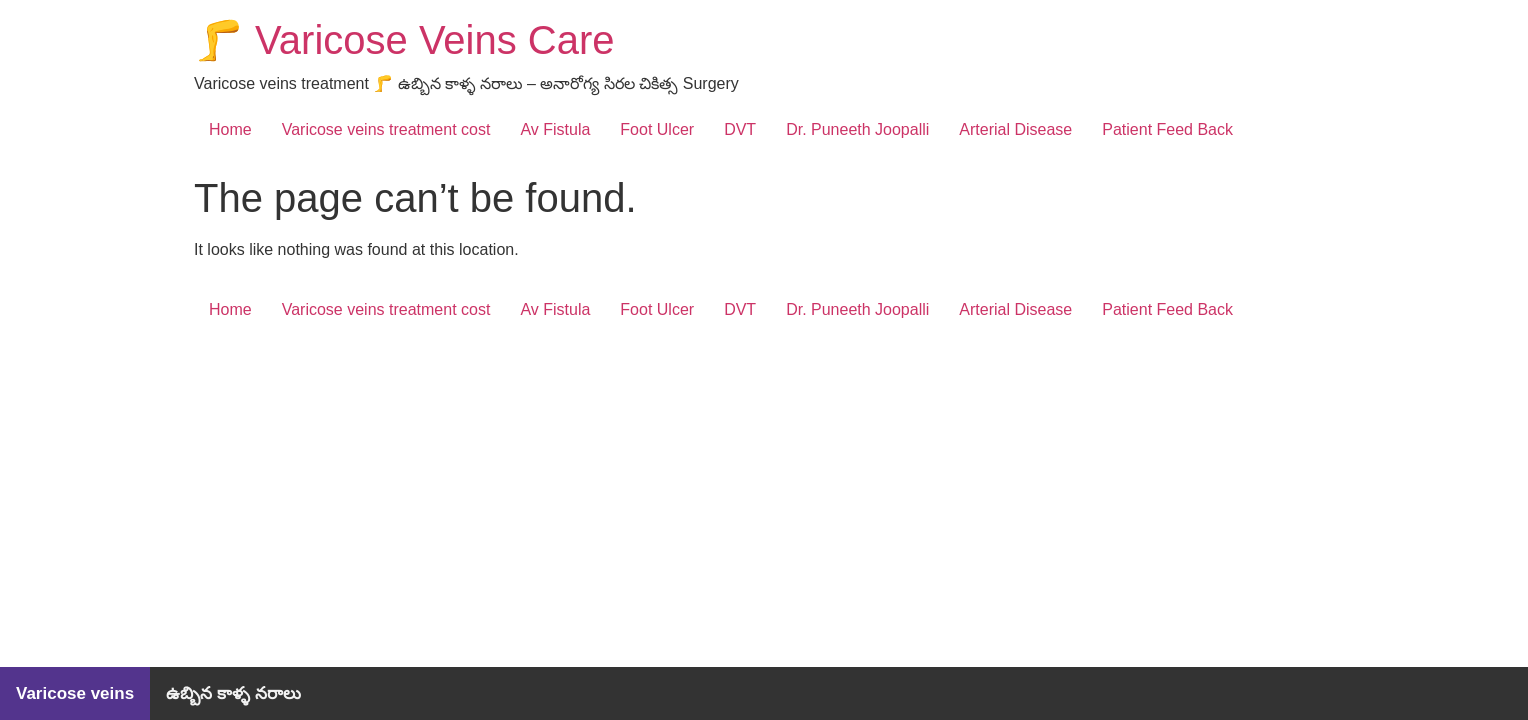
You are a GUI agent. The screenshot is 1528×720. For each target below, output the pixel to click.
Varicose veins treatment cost (386, 129)
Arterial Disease (1015, 129)
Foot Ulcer (657, 129)
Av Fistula (555, 129)
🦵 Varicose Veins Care (404, 40)
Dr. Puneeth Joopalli (857, 129)
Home (230, 129)
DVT (740, 129)
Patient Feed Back (1167, 129)
